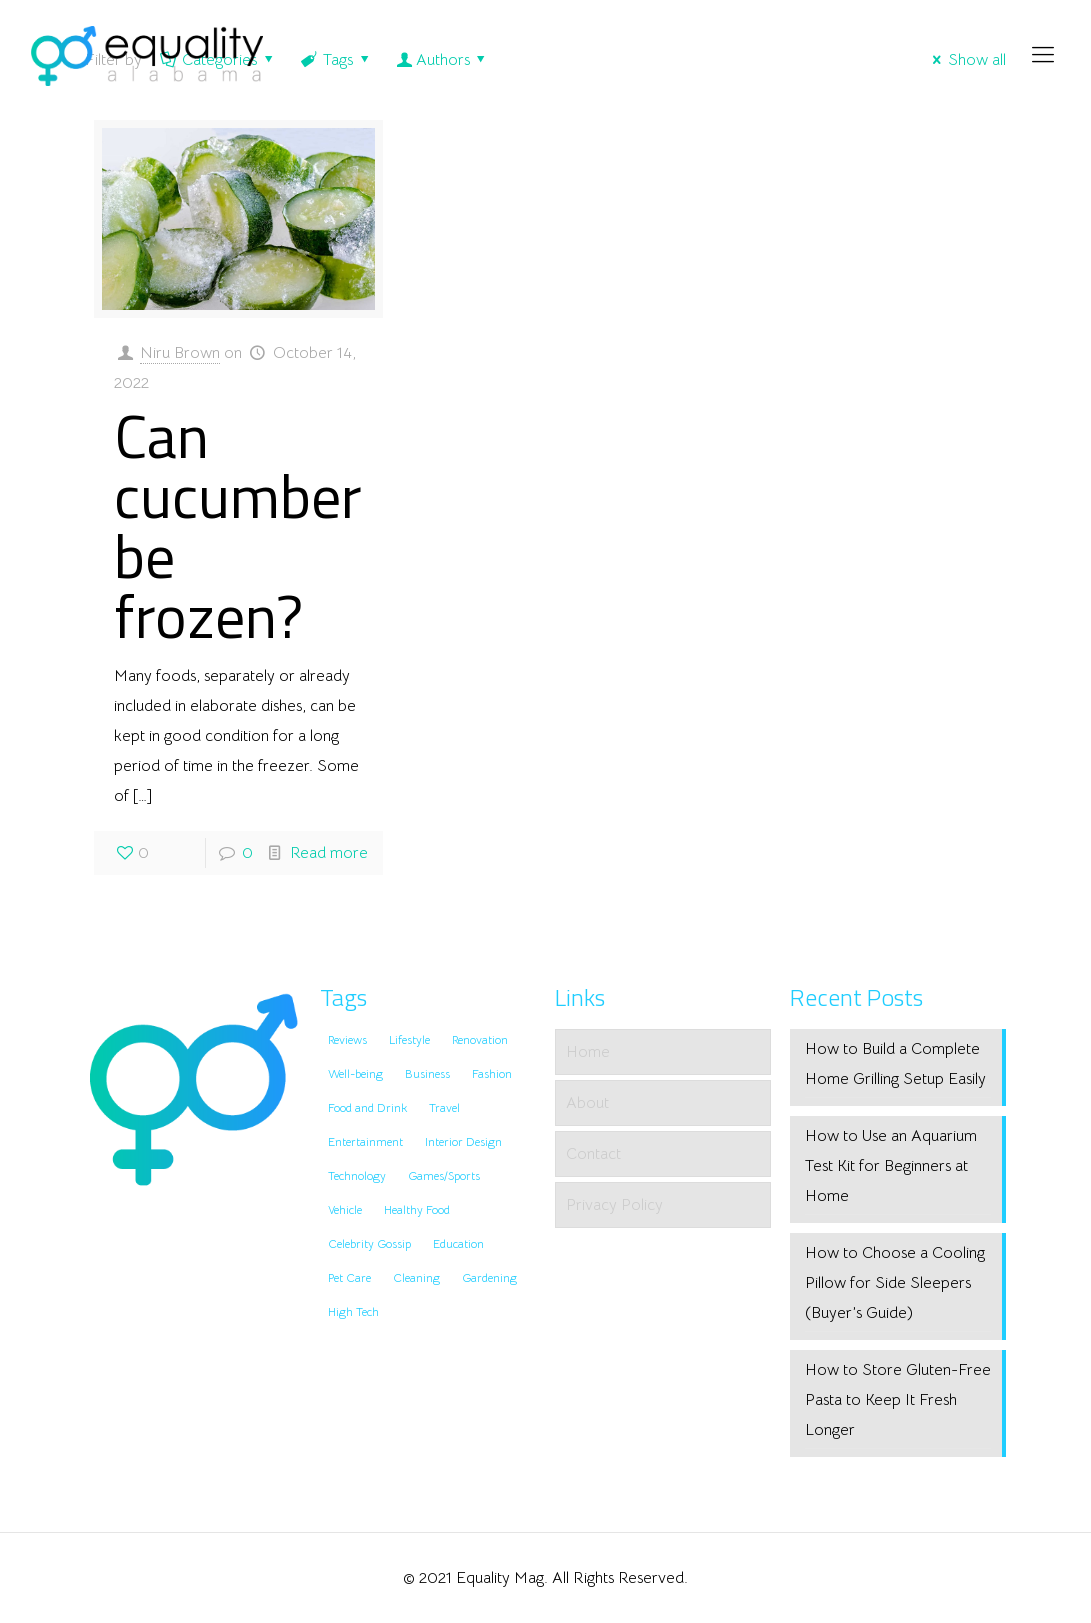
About (587, 1103)
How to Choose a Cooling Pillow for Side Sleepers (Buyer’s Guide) (895, 1283)
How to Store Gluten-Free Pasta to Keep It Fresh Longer (898, 1400)
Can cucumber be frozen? (238, 525)
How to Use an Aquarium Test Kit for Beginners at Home (891, 1166)
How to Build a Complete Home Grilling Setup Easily (895, 1064)
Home (588, 1052)
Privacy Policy (614, 1205)
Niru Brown (180, 353)
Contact (593, 1154)
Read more (329, 853)
